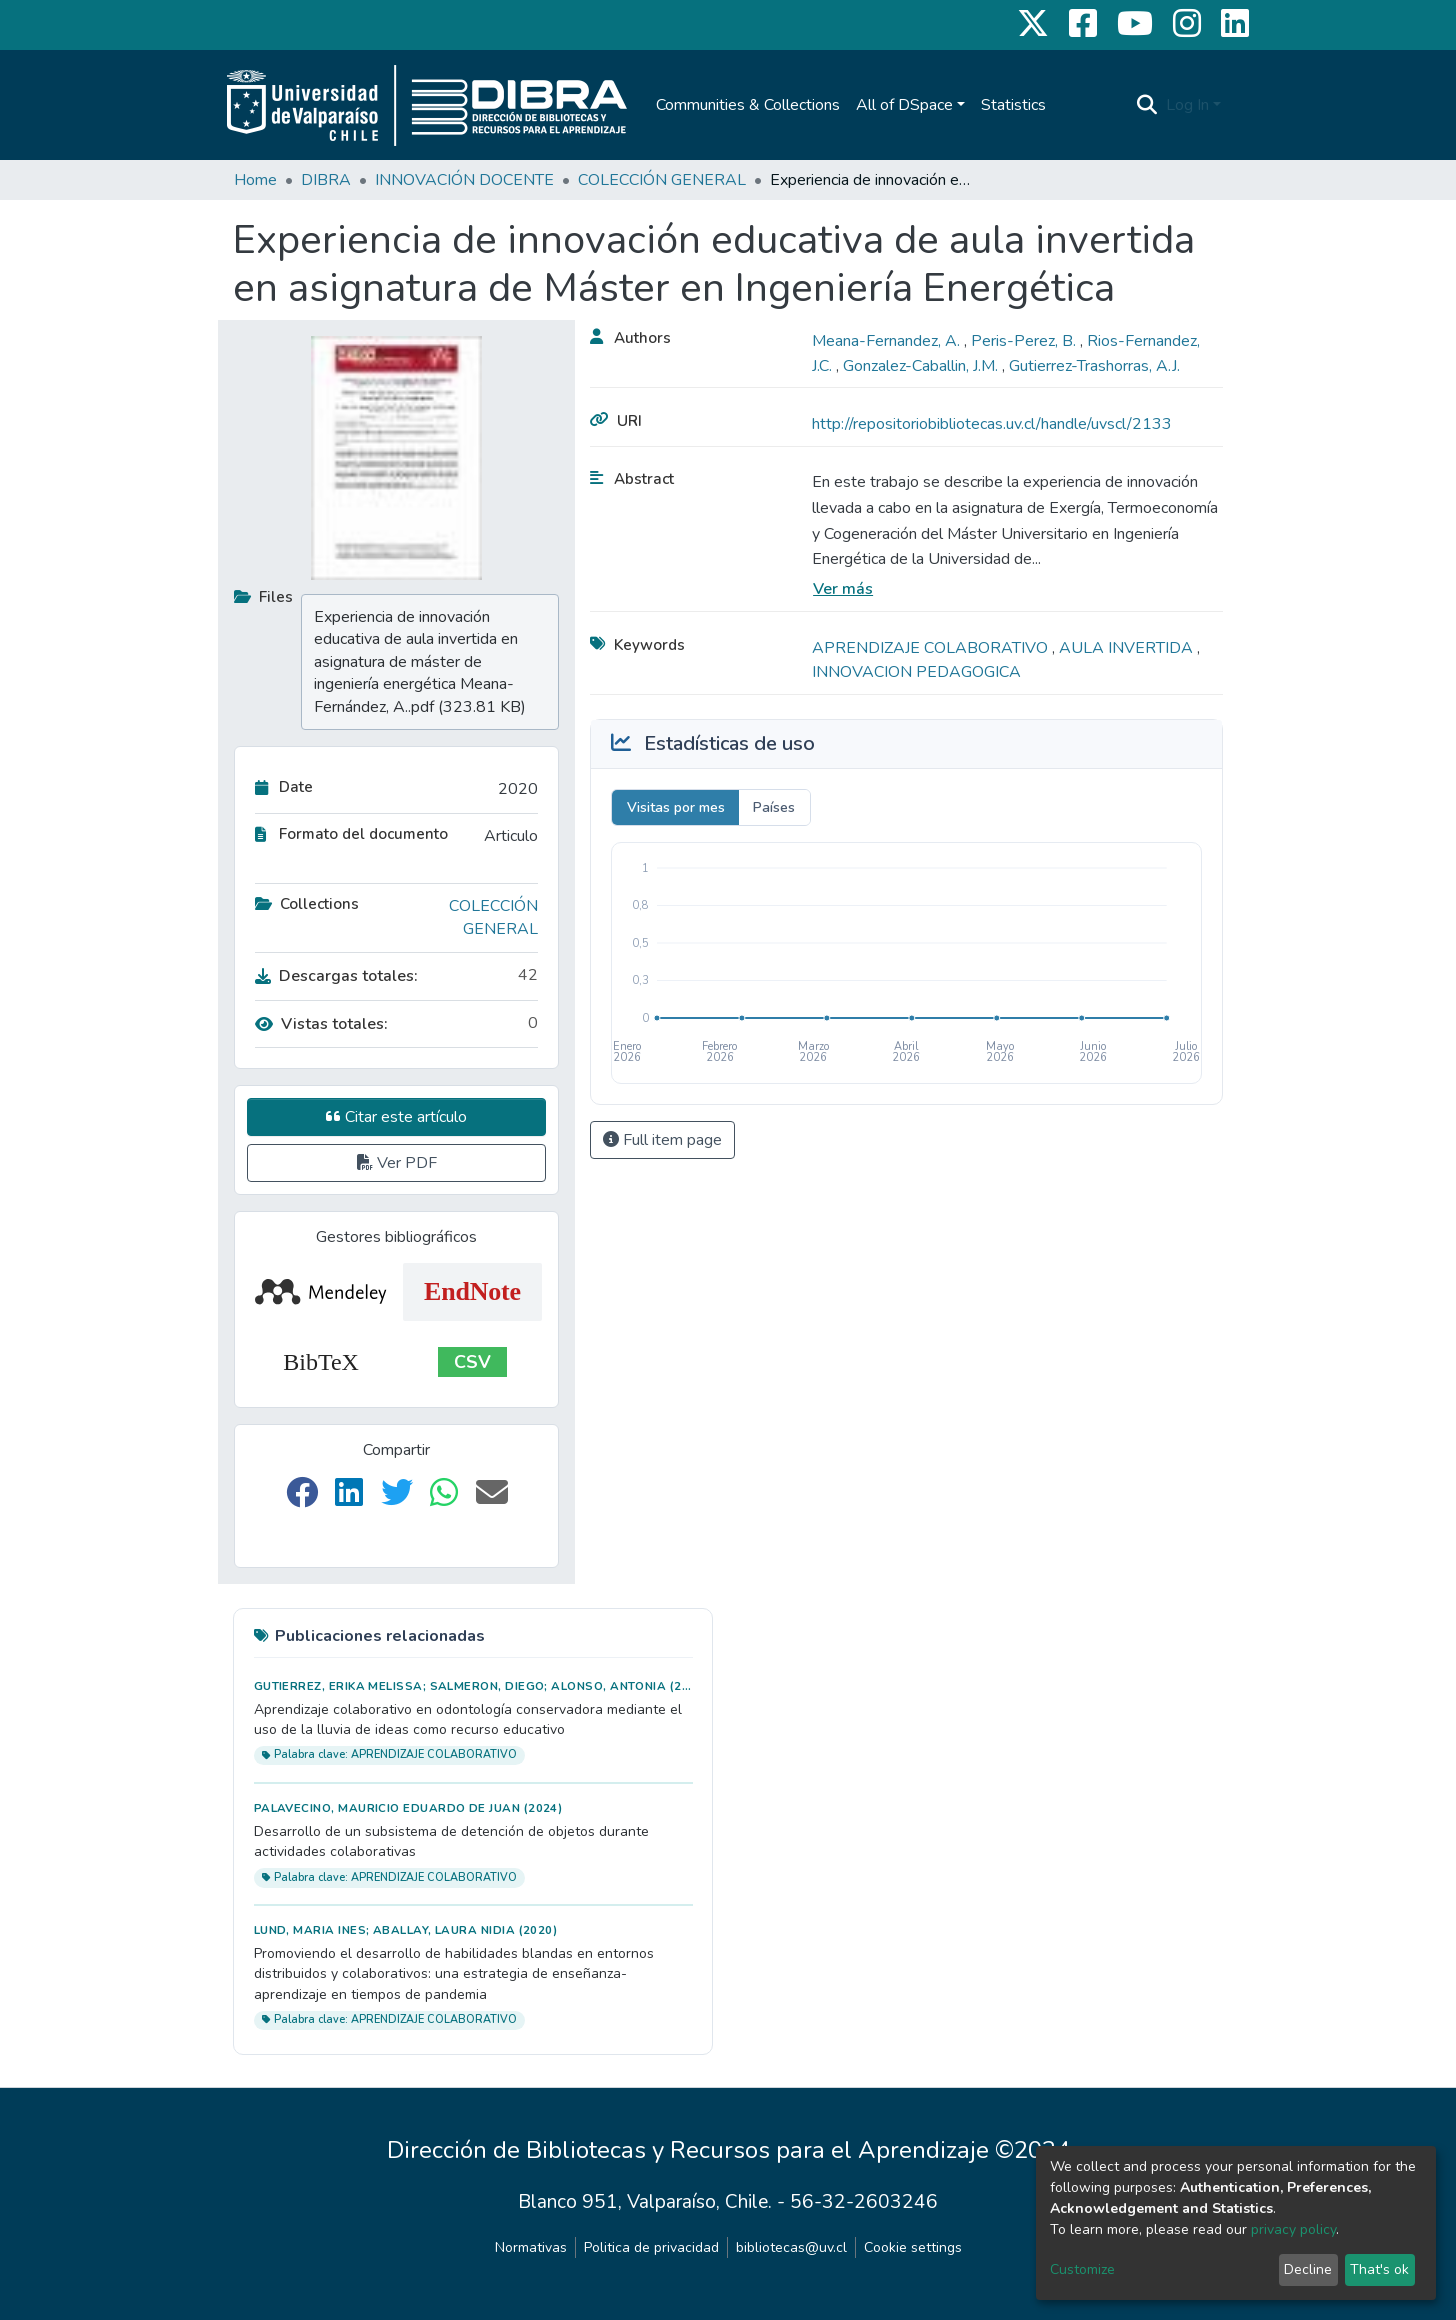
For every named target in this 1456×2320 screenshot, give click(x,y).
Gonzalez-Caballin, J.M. (922, 366)
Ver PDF (397, 1163)
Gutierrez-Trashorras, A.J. (1094, 366)
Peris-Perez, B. (1025, 341)
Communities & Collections (748, 105)
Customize (1082, 2269)
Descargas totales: (336, 976)
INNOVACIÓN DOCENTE (464, 180)
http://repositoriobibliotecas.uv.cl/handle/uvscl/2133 (992, 424)
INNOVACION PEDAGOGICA (916, 672)
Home (255, 180)
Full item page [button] (662, 1140)
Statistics (1013, 105)
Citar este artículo (396, 1117)
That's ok (1379, 2269)
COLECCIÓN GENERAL (662, 180)
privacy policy (1293, 2229)
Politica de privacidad (651, 2247)
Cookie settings (913, 2247)
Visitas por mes (676, 807)
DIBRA (326, 180)
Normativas (531, 2247)
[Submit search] (1147, 105)
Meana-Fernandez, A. (888, 341)
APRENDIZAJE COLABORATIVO (932, 648)
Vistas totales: (321, 1024)
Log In (1187, 105)
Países (774, 807)
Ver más (843, 589)
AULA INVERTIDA (1128, 648)
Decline (1308, 2269)
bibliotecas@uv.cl (791, 2247)
